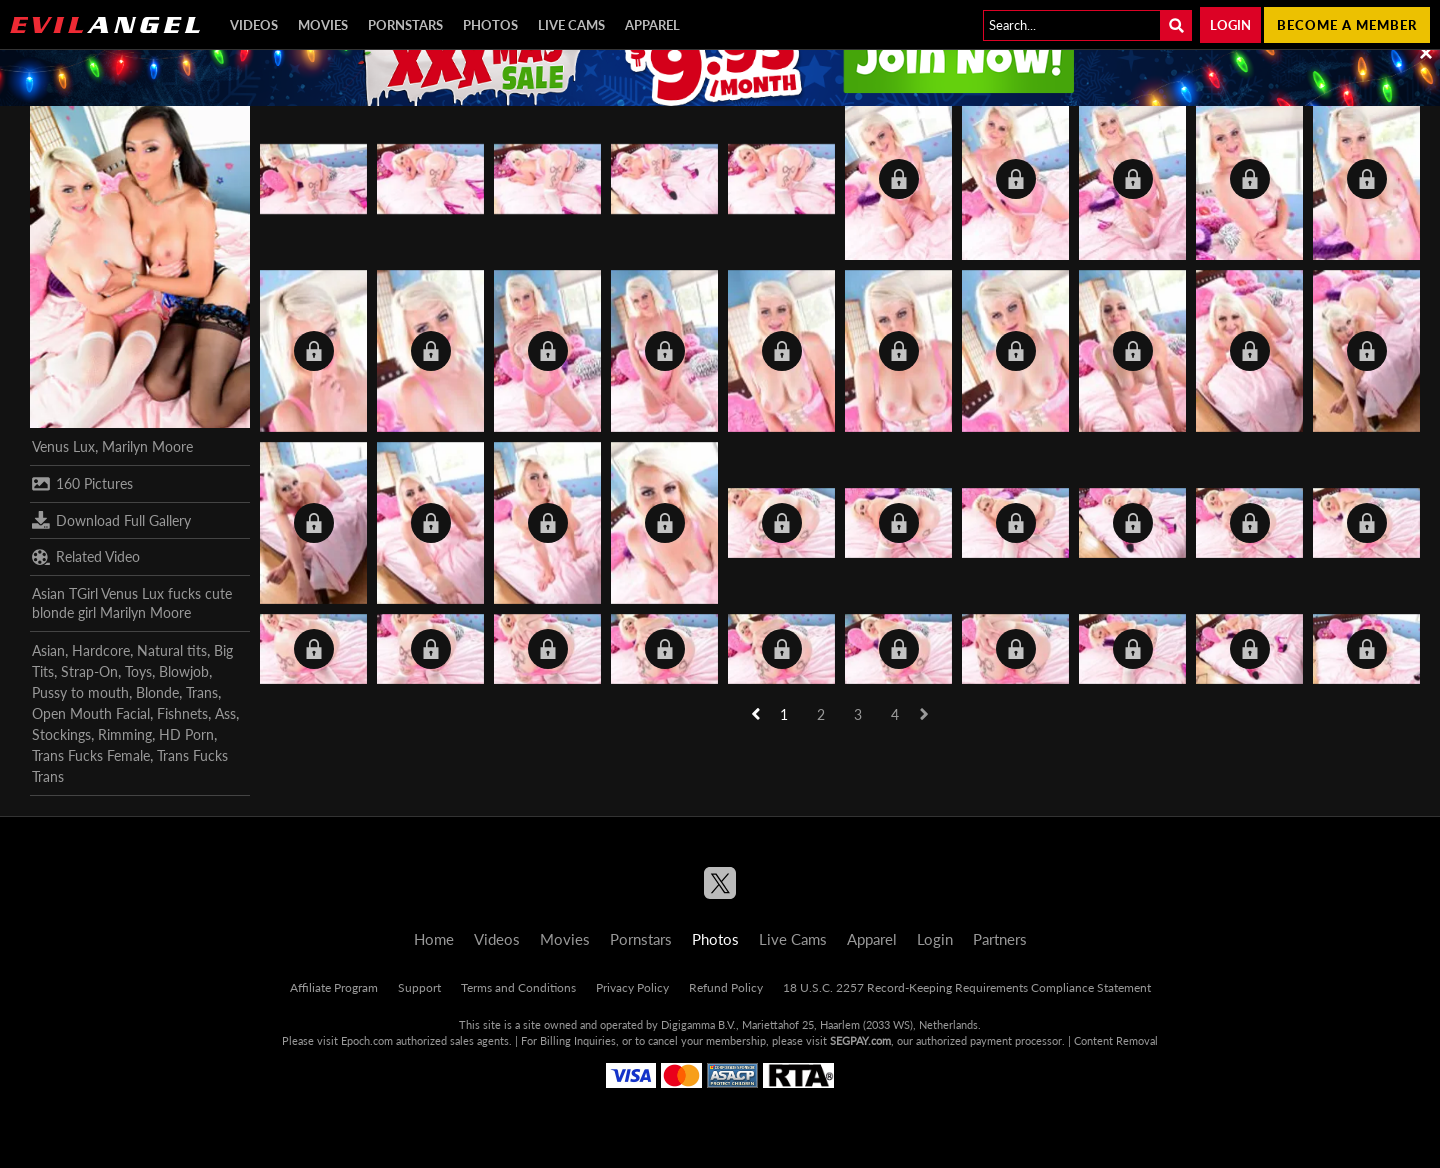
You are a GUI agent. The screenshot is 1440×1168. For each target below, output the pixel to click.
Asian (48, 650)
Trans (202, 692)
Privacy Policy (632, 987)
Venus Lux (63, 446)
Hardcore (101, 650)
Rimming (125, 734)
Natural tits (172, 650)
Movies (323, 25)
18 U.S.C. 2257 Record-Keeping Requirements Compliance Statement (967, 987)
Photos (490, 25)
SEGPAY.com (860, 1040)
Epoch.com (367, 1040)
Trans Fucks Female (91, 755)
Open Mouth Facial (91, 713)
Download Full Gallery (111, 520)
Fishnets (182, 713)
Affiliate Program (334, 987)
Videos (254, 25)
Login (1230, 25)
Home (434, 939)
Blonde (157, 692)
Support (419, 987)
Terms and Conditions (518, 987)
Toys (138, 671)
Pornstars (405, 25)
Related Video (86, 557)
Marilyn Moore (147, 446)
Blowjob (184, 671)
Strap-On (89, 671)
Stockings (61, 734)
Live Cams (571, 25)
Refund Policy (726, 987)
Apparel (652, 25)
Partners (1000, 939)
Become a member (1347, 25)
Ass (225, 713)
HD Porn (186, 734)
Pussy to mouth (80, 692)
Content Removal (1116, 1040)
